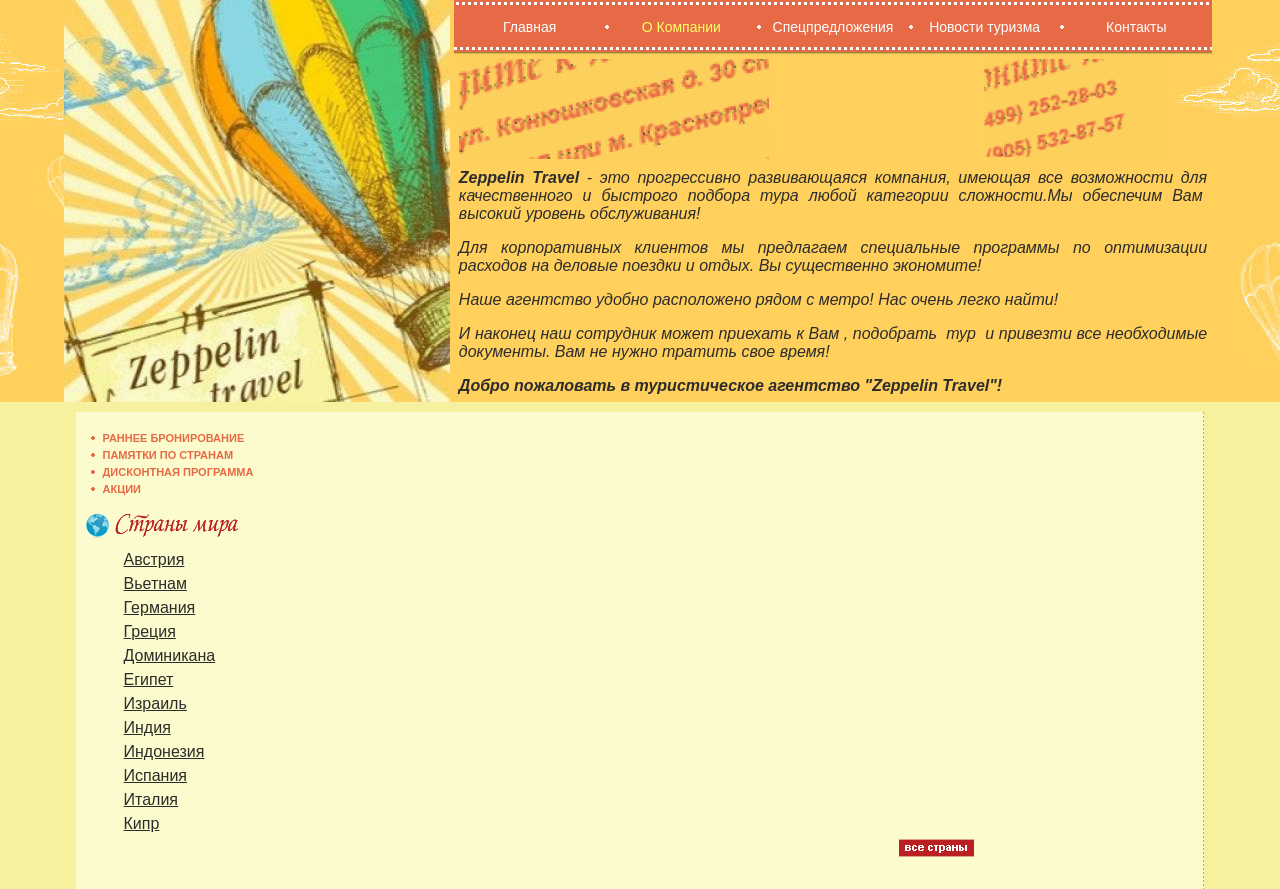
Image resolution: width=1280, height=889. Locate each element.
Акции (122, 489)
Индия (147, 727)
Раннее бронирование (174, 438)
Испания (156, 775)
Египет (149, 679)
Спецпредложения (833, 27)
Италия (151, 799)
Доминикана (170, 655)
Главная (529, 27)
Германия (160, 607)
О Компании (681, 27)
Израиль (155, 703)
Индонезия (164, 751)
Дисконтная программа (178, 472)
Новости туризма (984, 27)
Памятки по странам (168, 455)
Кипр (142, 823)
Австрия (154, 559)
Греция (150, 631)
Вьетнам (155, 583)
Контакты (1136, 27)
